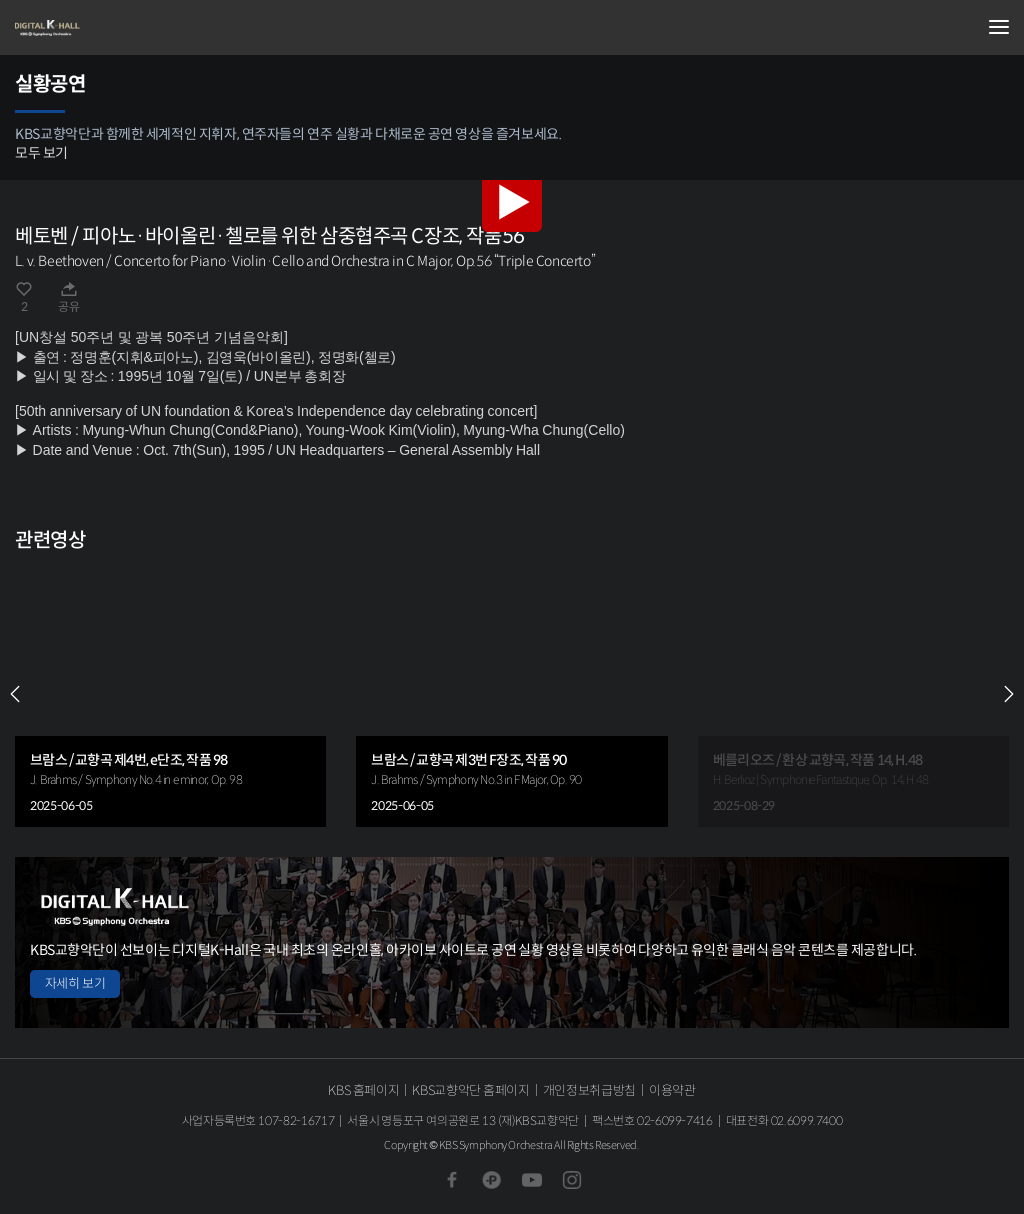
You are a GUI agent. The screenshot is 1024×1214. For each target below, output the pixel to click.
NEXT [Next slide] (1009, 694)
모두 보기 (41, 153)
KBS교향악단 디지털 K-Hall (115, 28)
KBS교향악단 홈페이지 (470, 1090)
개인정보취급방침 (589, 1090)
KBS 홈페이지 (363, 1090)
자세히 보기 (75, 983)
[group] (170, 694)
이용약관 (672, 1090)
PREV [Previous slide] (15, 694)
